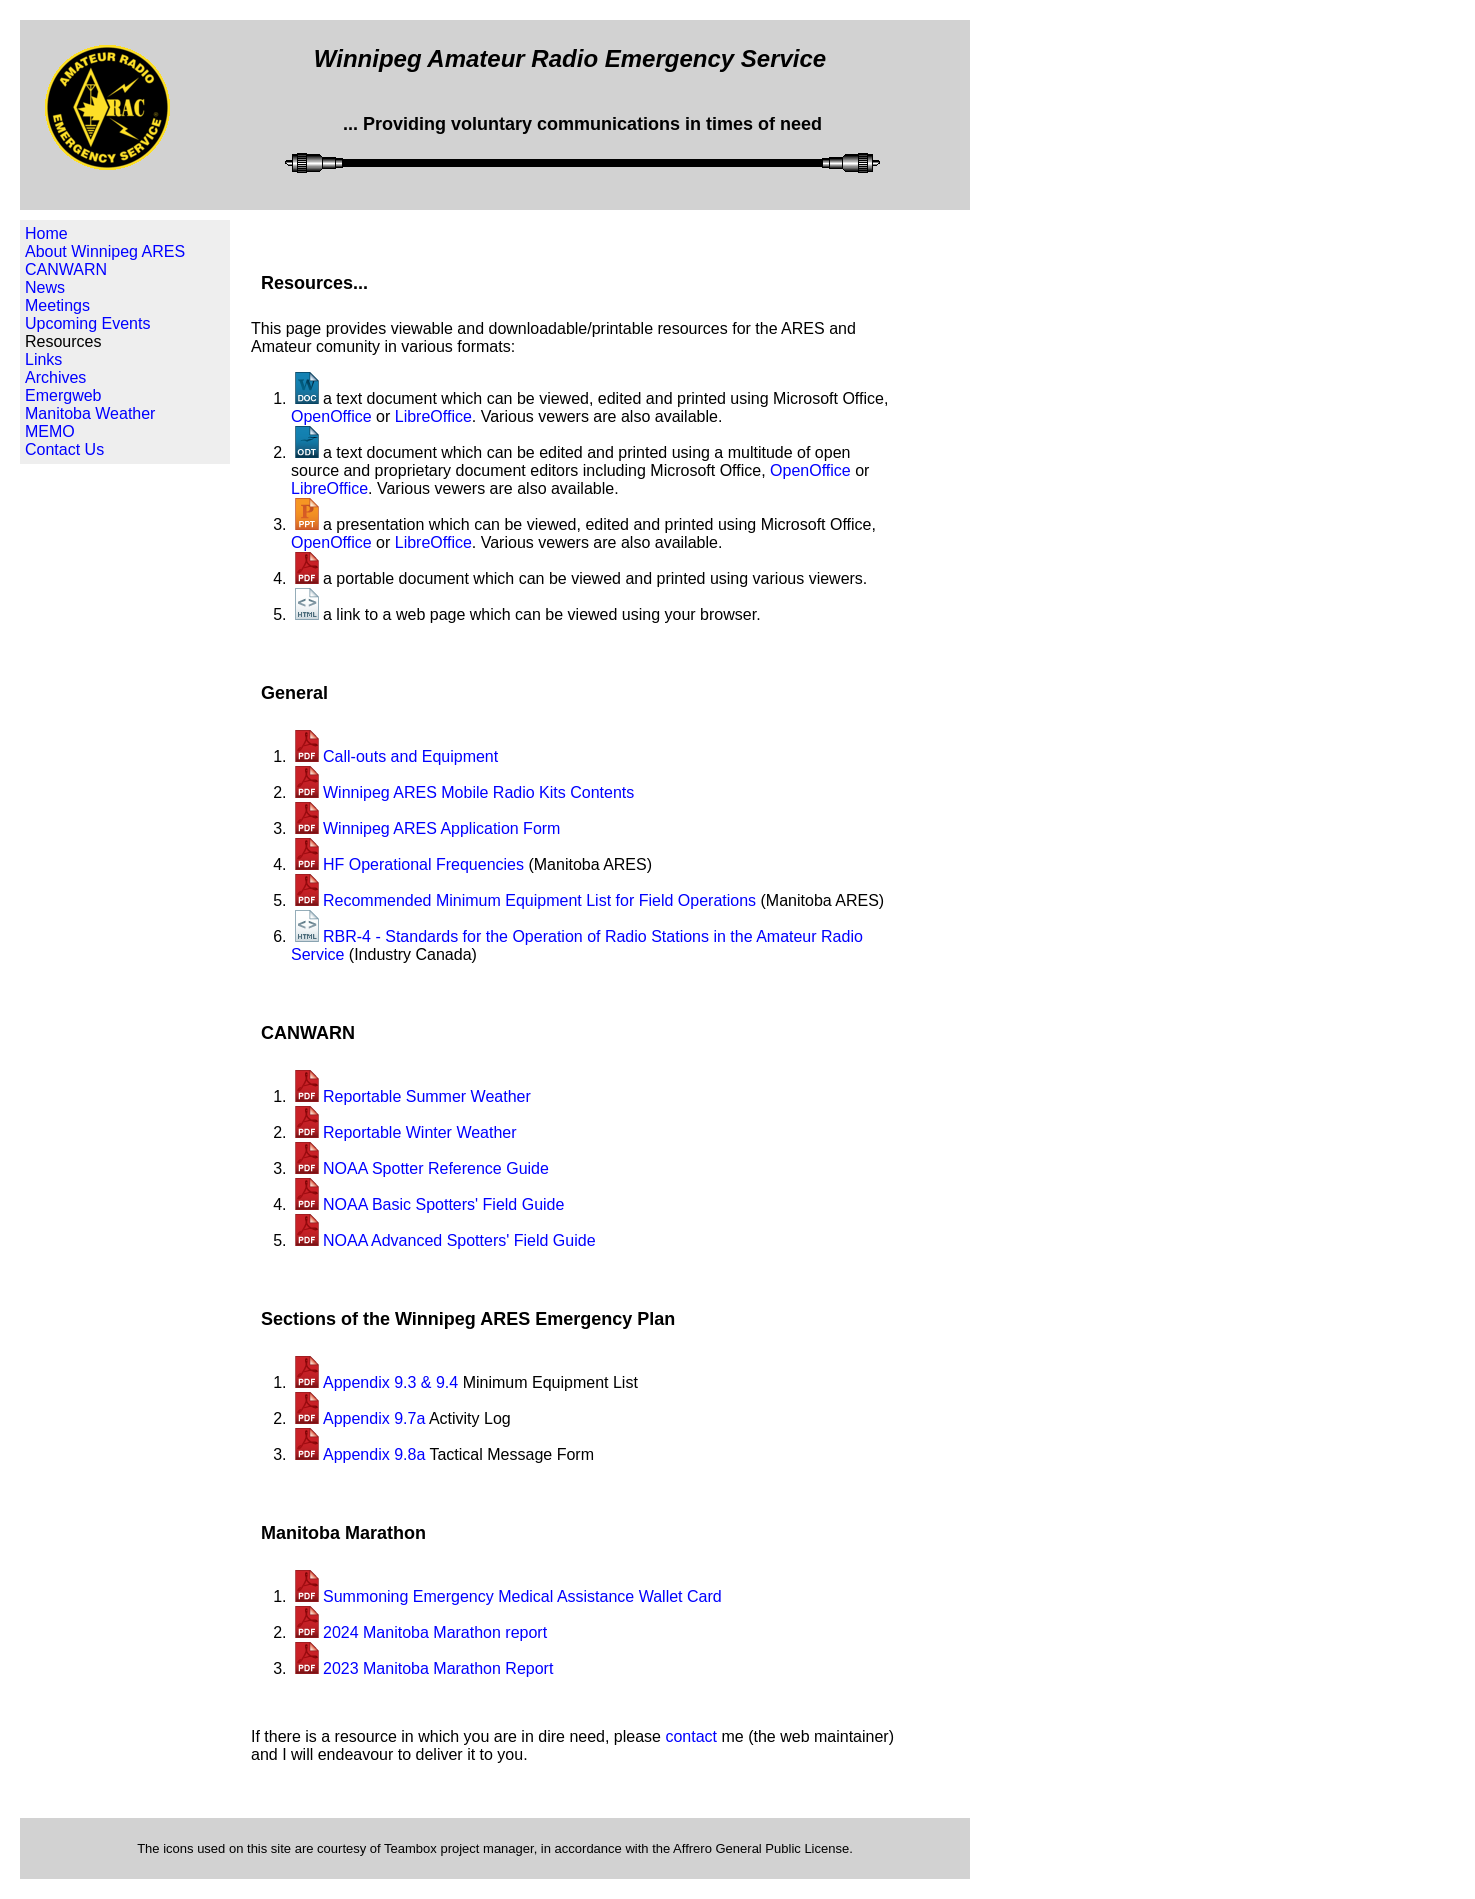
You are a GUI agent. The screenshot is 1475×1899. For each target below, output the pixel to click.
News (45, 287)
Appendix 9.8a (374, 1454)
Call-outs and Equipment (410, 756)
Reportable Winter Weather (420, 1132)
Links (43, 359)
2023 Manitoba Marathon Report (438, 1668)
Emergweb (63, 395)
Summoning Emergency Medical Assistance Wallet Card (522, 1596)
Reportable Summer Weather (427, 1096)
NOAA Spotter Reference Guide (436, 1168)
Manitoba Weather (90, 413)
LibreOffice (433, 416)
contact (691, 1736)
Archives (55, 377)
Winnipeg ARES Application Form (441, 828)
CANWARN (66, 269)
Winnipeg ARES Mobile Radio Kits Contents (478, 792)
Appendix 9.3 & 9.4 (390, 1382)
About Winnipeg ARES (105, 251)
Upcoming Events (87, 323)
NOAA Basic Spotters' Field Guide (443, 1204)
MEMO (50, 431)
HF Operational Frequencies (423, 864)
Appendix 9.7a (374, 1418)
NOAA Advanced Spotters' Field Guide (459, 1240)
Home (46, 233)
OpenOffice (331, 416)
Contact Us (64, 449)
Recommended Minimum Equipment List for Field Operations (539, 900)
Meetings (57, 305)
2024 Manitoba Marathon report (435, 1632)
